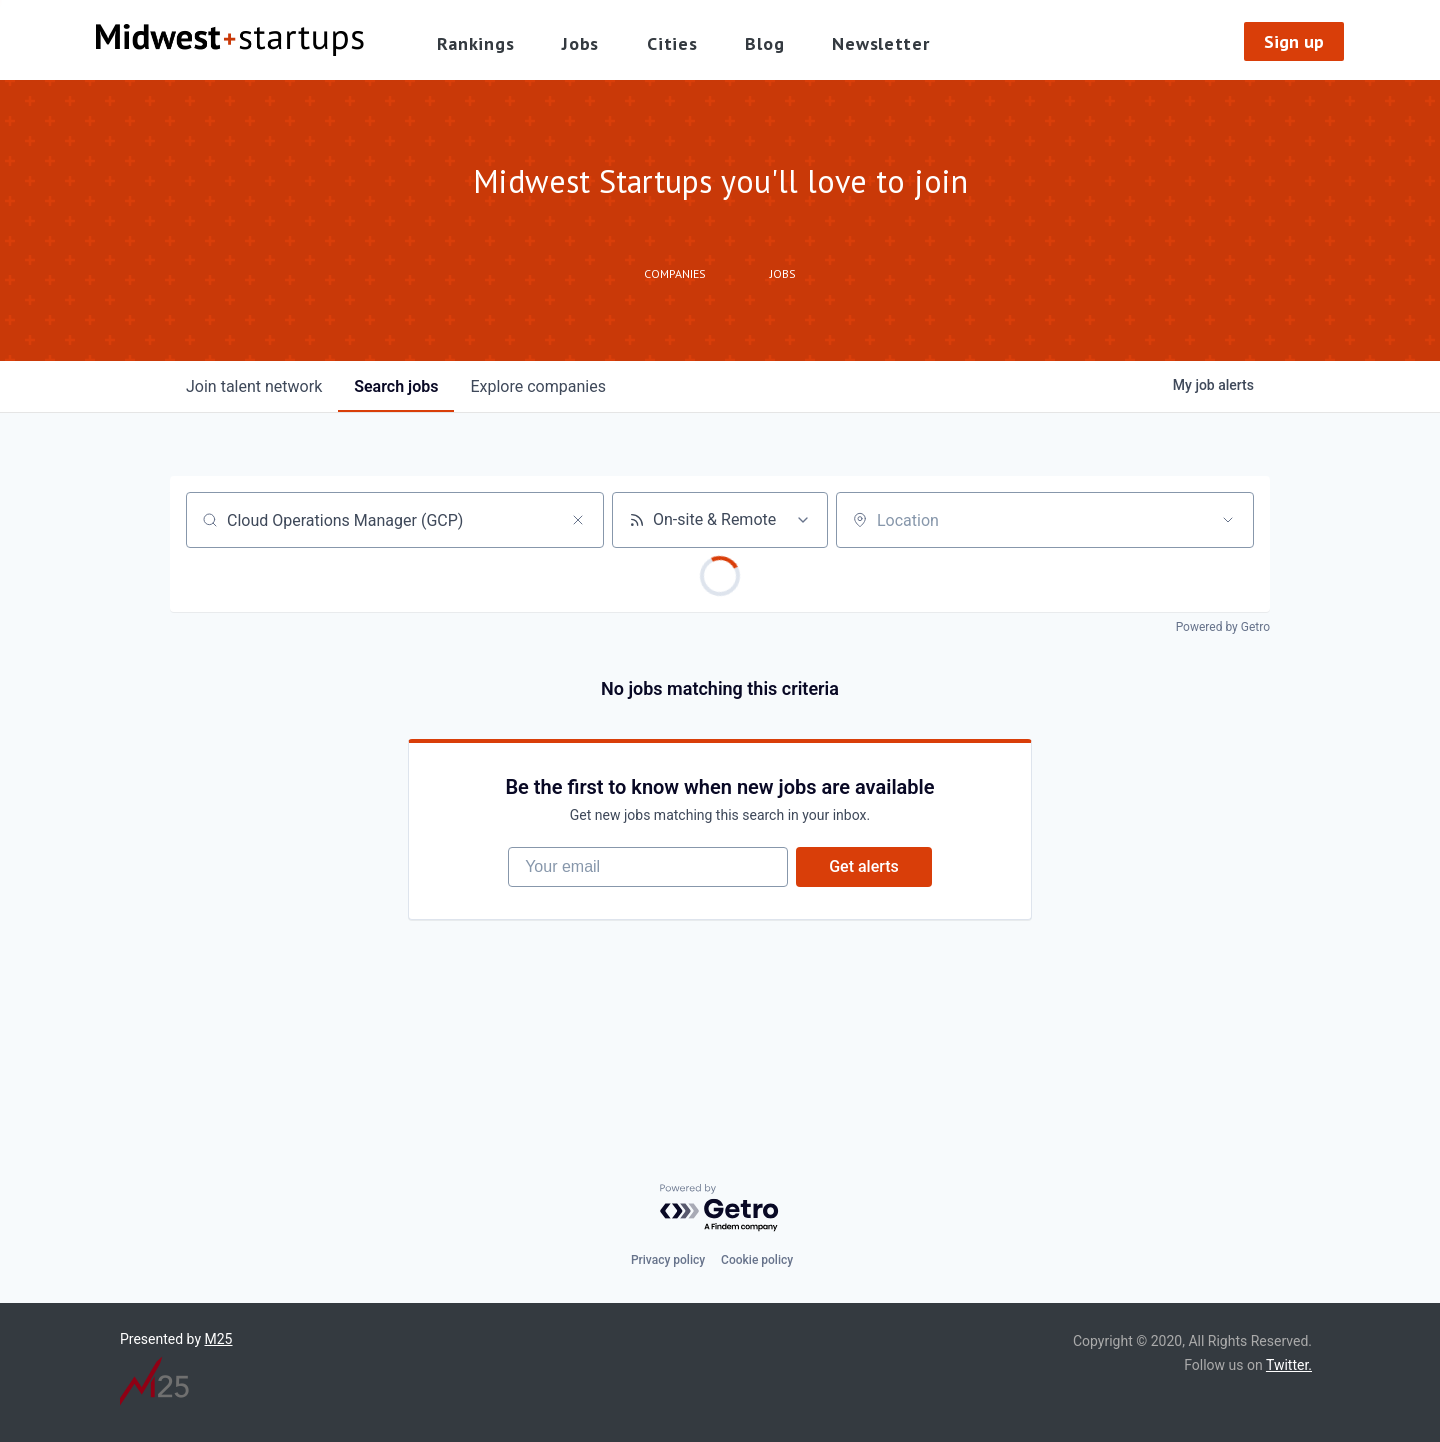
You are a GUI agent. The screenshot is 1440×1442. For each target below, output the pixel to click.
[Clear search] (578, 520)
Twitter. (1289, 1365)
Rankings (476, 43)
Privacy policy (668, 1260)
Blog (764, 43)
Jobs (580, 43)
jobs (396, 386)
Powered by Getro (1223, 627)
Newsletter (880, 43)
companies (537, 386)
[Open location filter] (1228, 520)
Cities (672, 43)
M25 (219, 1339)
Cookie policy (757, 1260)
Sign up (1294, 41)
